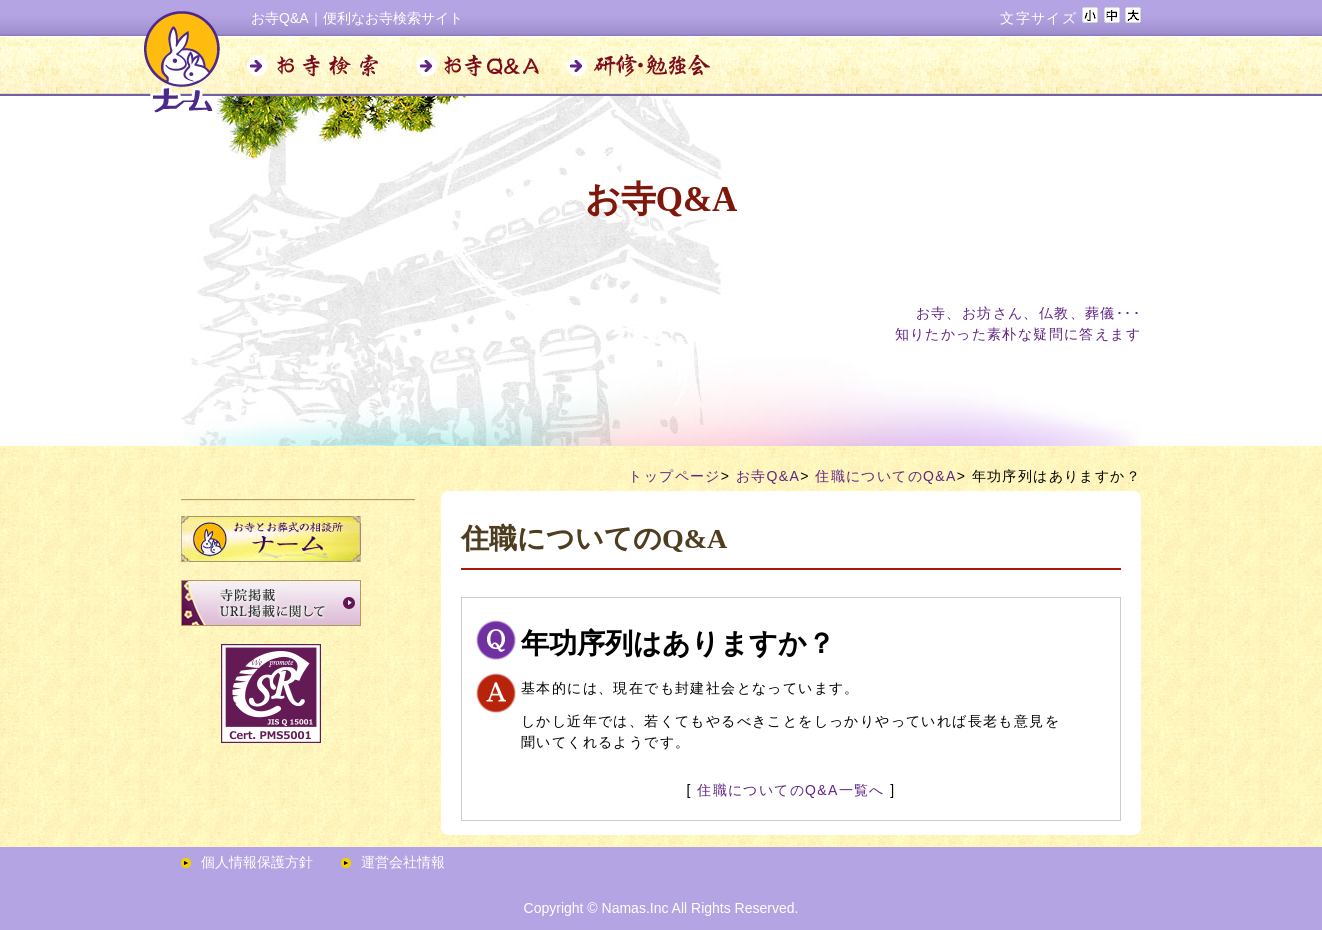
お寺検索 (321, 66)
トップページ (674, 476)
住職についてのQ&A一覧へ (791, 790)
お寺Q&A (481, 66)
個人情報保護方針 (257, 862)
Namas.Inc (635, 908)
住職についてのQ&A (886, 476)
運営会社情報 (403, 862)
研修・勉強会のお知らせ (641, 66)
